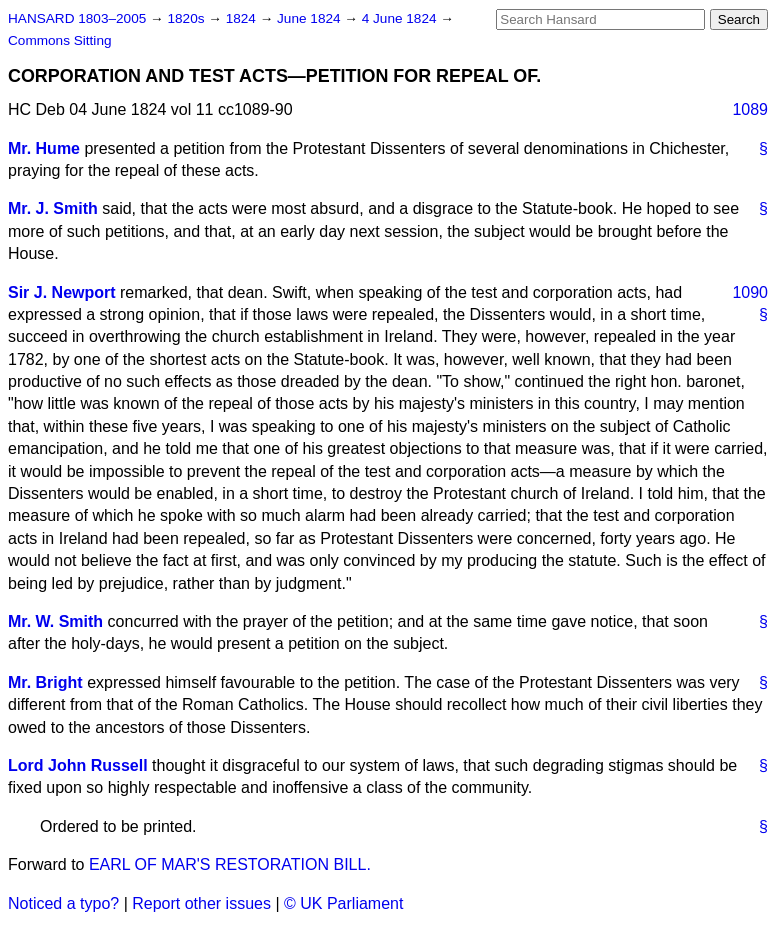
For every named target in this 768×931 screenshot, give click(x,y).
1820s (187, 18)
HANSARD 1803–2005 (77, 18)
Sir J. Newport (62, 292)
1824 (243, 18)
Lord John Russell (78, 765)
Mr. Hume (44, 148)
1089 (750, 109)
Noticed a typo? (63, 903)
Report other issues (201, 903)
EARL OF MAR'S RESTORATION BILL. (230, 864)
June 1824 (310, 18)
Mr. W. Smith (55, 621)
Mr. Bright (45, 682)
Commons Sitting (60, 40)
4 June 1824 (401, 18)
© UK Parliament (343, 903)
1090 (750, 292)
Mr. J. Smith (53, 208)
